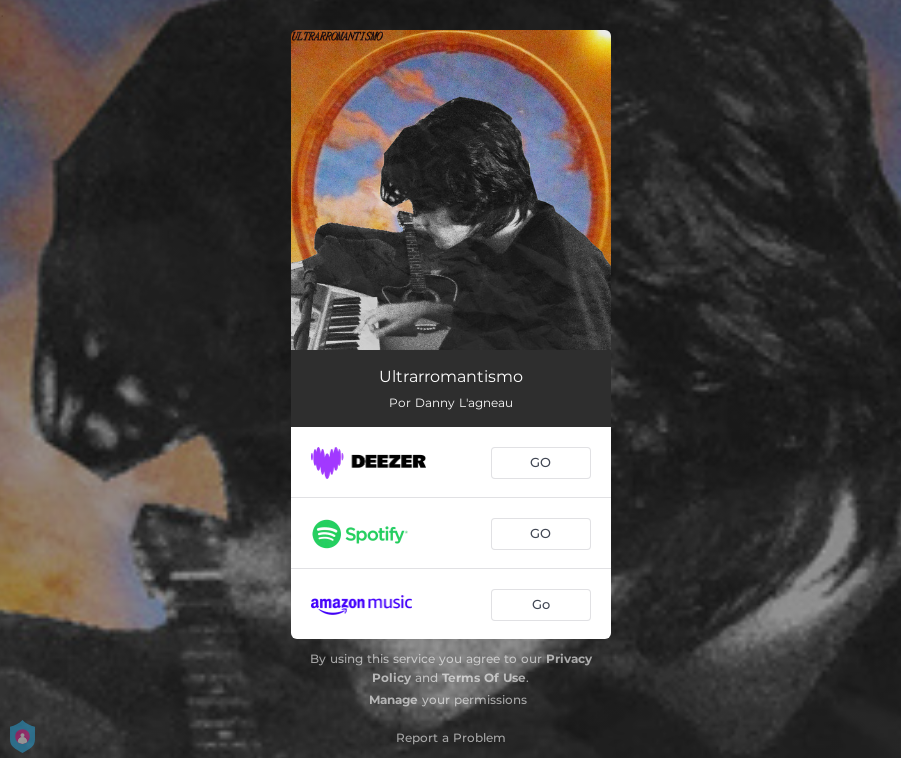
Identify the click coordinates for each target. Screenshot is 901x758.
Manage (393, 699)
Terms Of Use (484, 677)
